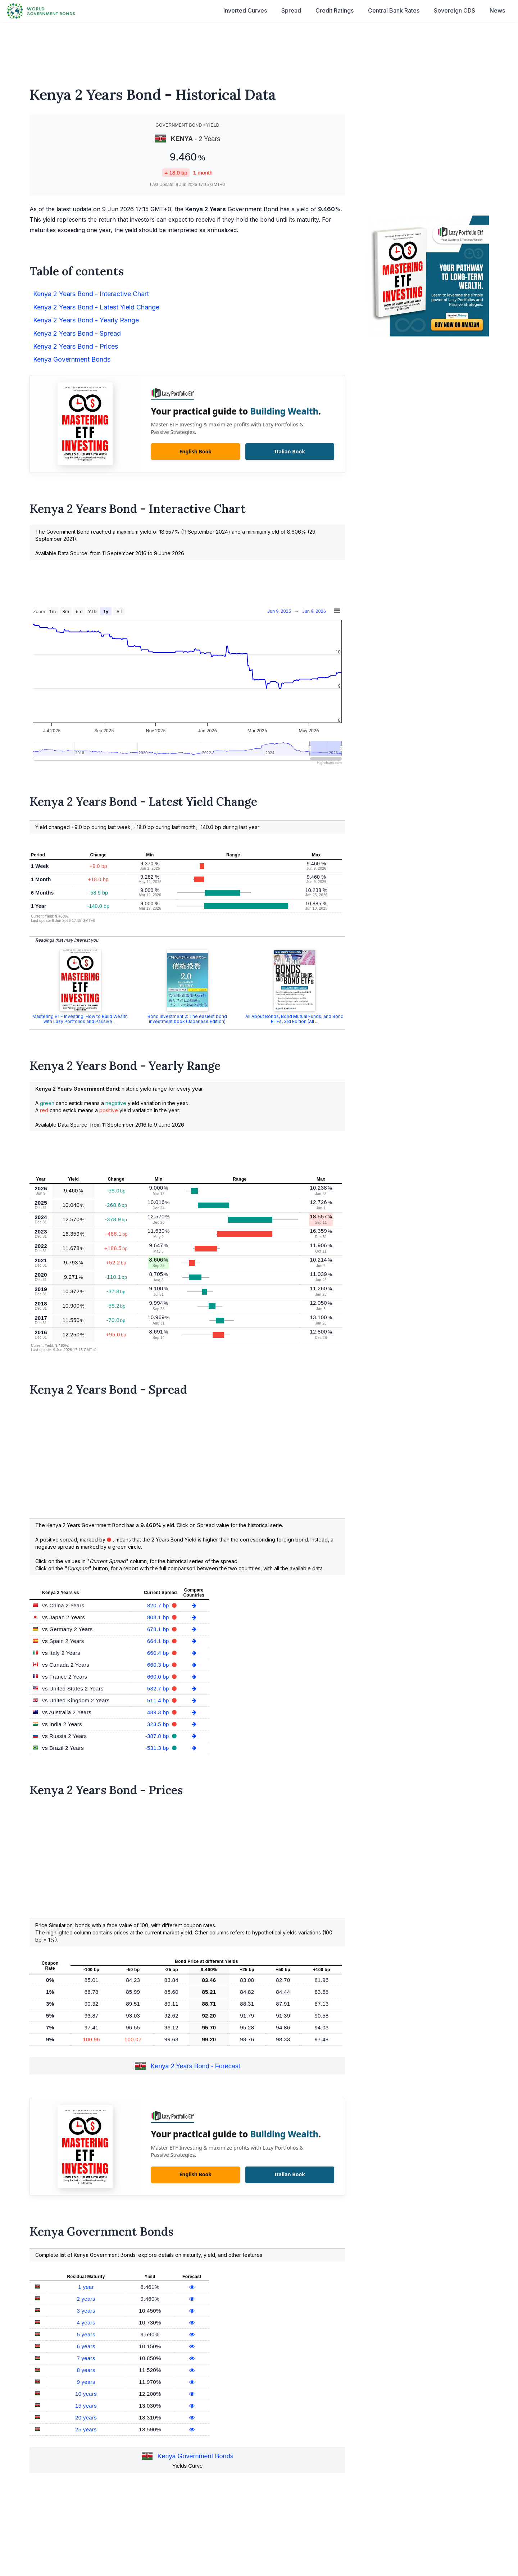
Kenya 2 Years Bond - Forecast (195, 2066)
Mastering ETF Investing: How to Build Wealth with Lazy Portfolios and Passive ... (80, 1019)
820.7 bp (159, 1605)
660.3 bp (159, 1665)
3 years (86, 2311)
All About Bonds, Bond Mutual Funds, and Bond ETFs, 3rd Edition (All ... (294, 1019)
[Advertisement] (259, 49)
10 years (86, 2394)
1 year (86, 2287)
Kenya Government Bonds (71, 359)
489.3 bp (159, 1712)
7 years (86, 2358)
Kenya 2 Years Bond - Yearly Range (86, 320)
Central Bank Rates (393, 10)
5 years (86, 2334)
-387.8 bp (158, 1736)
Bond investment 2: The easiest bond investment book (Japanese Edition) (187, 1019)
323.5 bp (159, 1724)
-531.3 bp (158, 1748)
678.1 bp (159, 1629)
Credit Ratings (334, 10)
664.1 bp (159, 1641)
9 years (86, 2382)
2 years (86, 2299)
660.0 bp (159, 1677)
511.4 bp (159, 1700)
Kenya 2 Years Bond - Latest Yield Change (96, 307)
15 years (86, 2406)
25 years (86, 2429)
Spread (291, 10)
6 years (86, 2346)
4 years (86, 2322)
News (497, 10)
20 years (86, 2417)
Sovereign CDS (454, 10)
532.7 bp (159, 1688)
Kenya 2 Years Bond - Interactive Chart (91, 294)
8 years (86, 2370)
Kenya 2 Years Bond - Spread (77, 333)
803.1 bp (159, 1617)
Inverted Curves (245, 10)
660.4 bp (159, 1653)
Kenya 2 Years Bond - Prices (75, 346)
